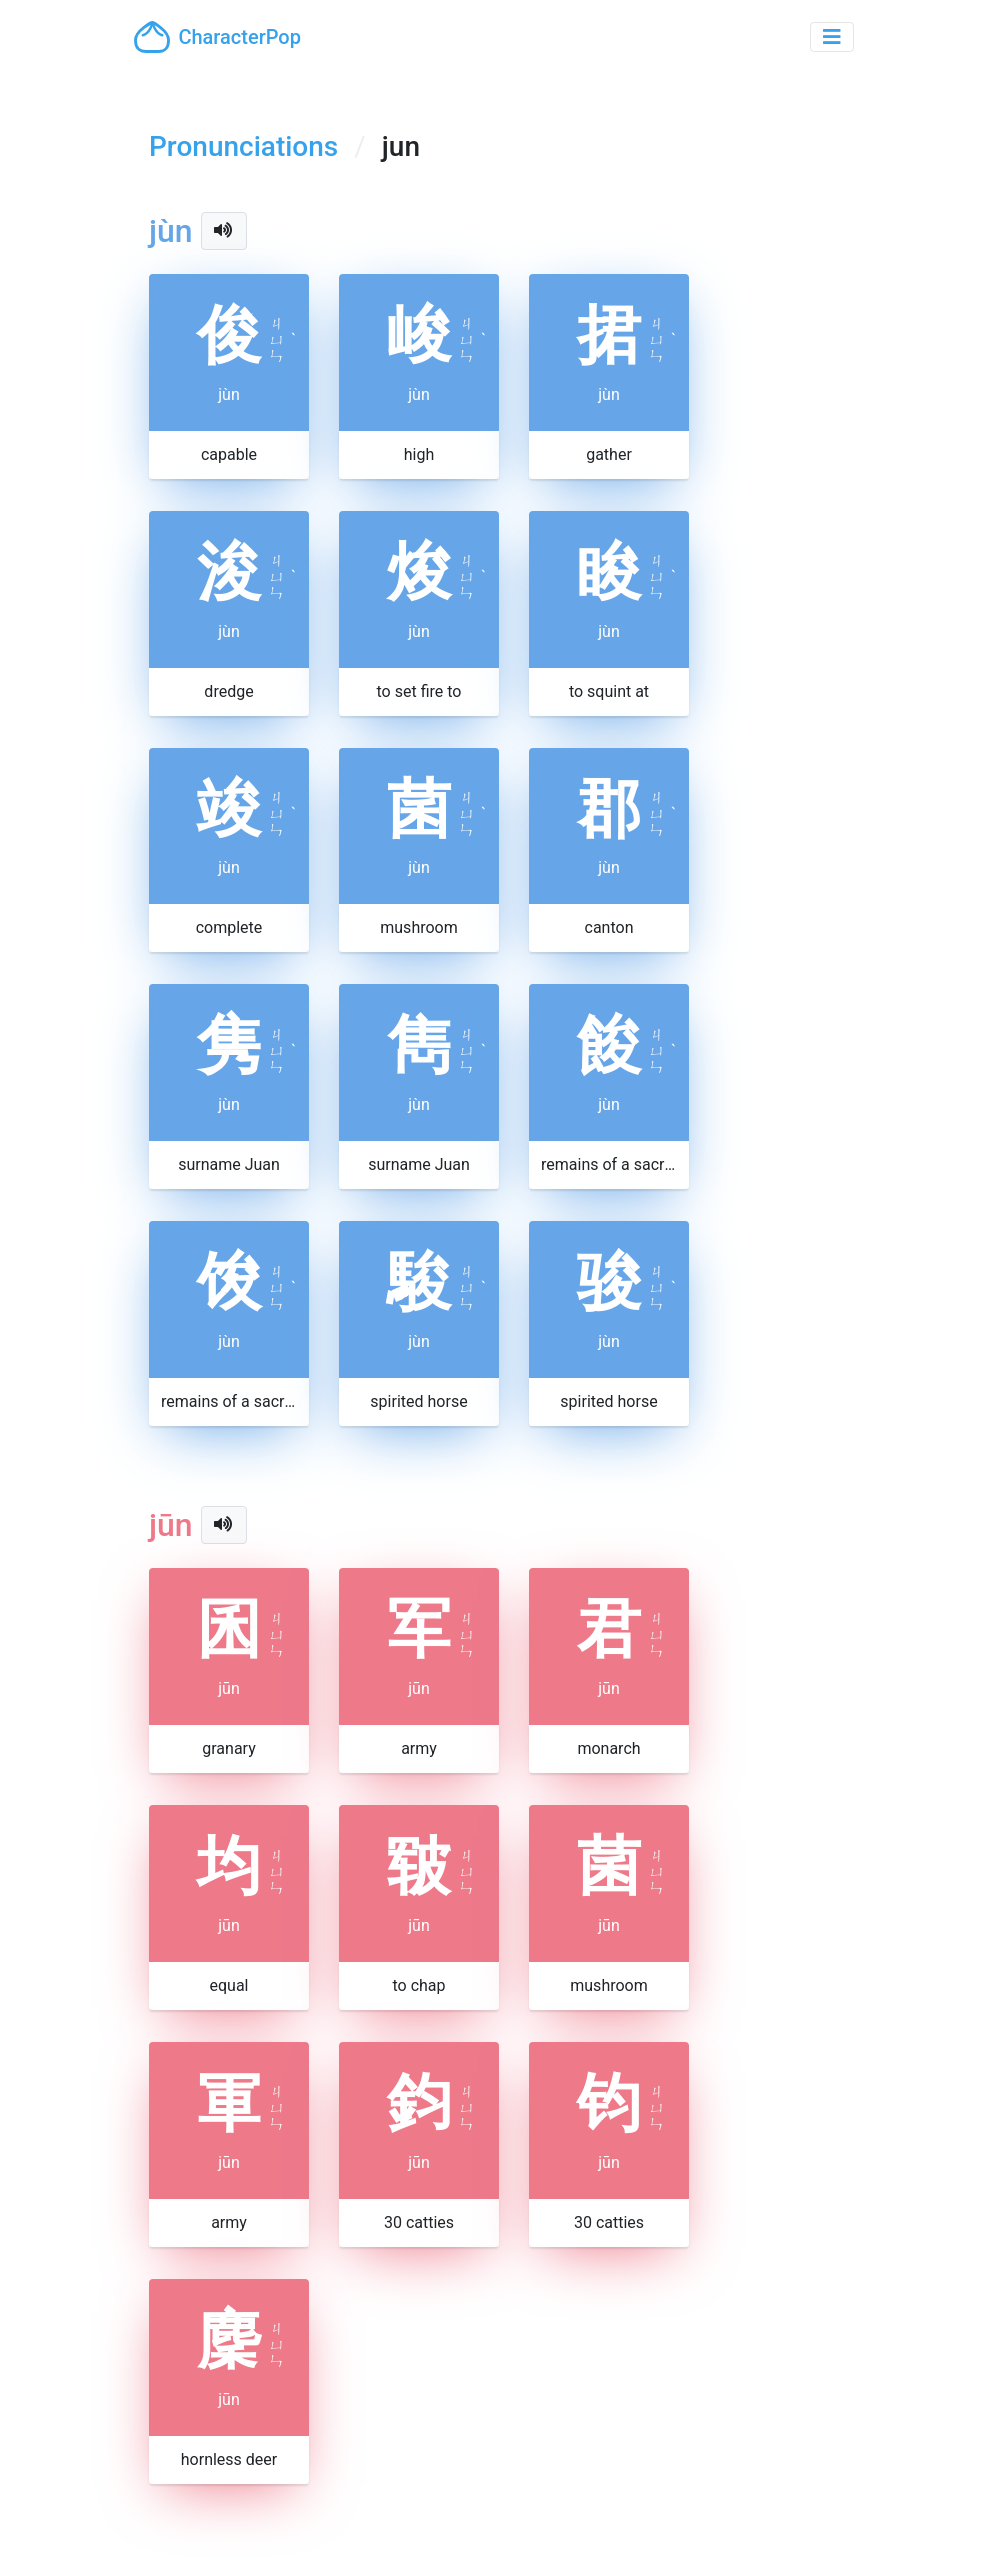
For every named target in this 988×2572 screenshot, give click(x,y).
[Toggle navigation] (832, 37)
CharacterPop (217, 37)
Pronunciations (243, 146)
